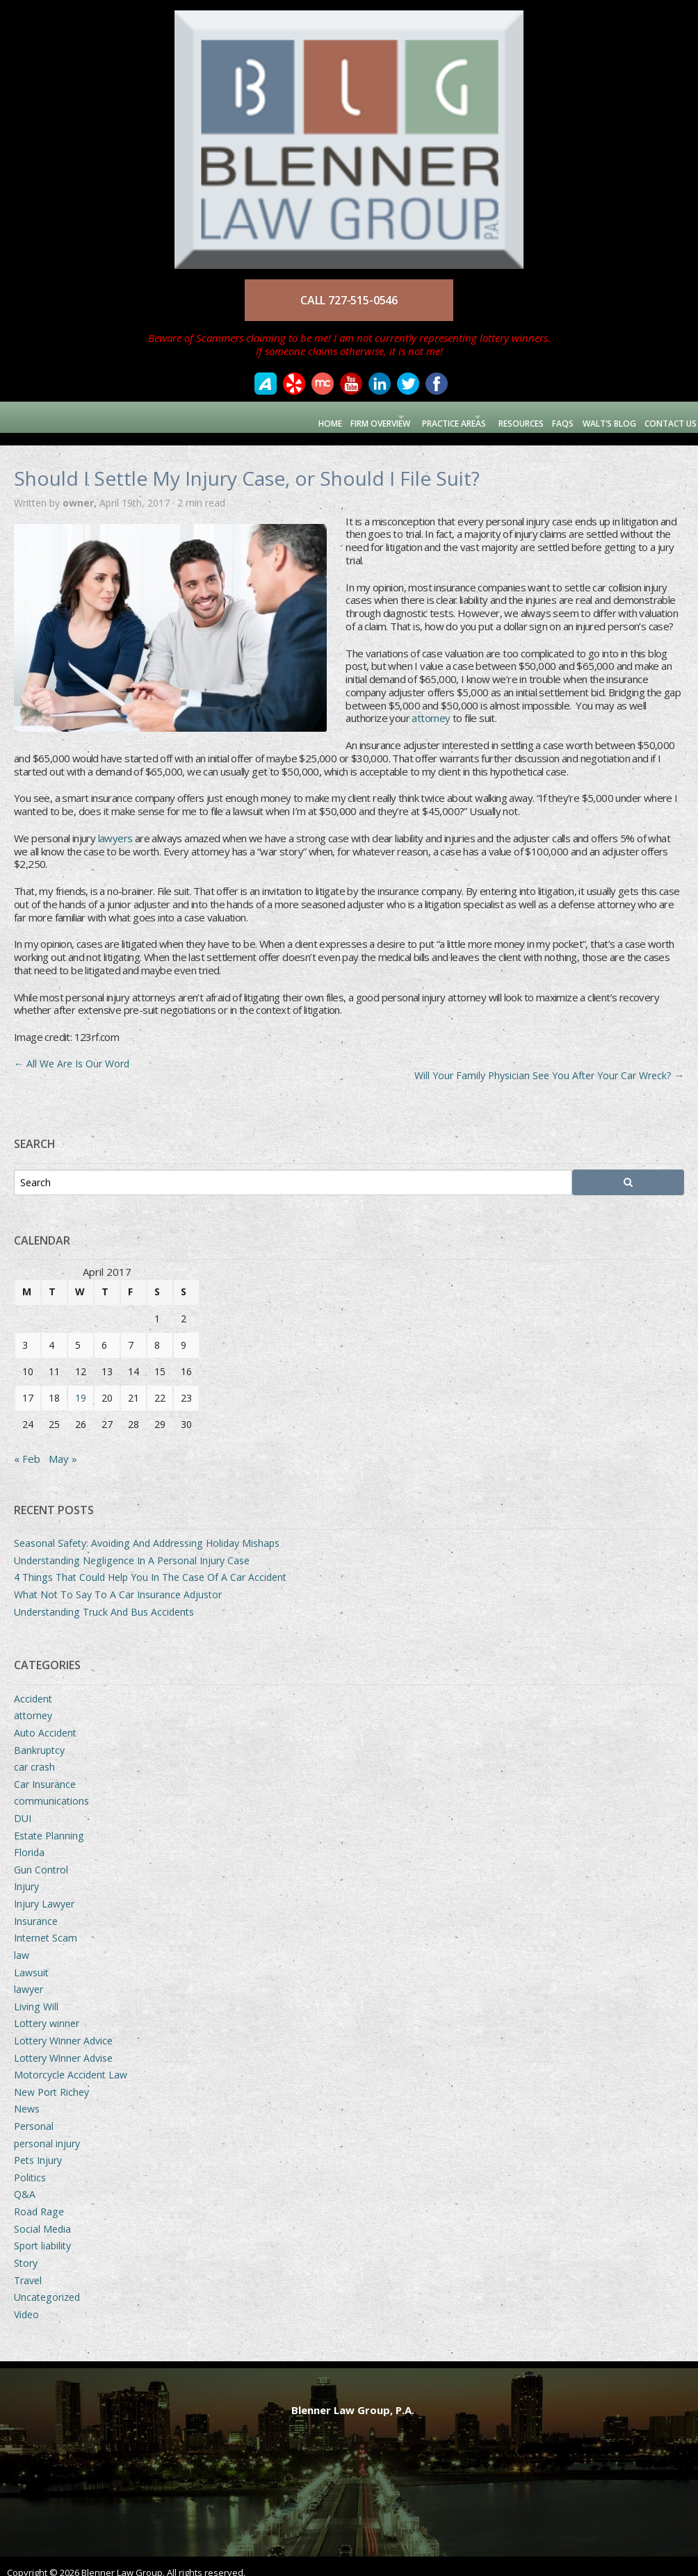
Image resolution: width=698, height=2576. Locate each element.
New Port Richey (51, 2079)
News (27, 2096)
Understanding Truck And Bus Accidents (104, 1599)
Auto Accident (45, 1720)
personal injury (47, 2131)
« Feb (27, 1446)
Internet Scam (45, 1926)
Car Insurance (45, 1771)
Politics (30, 2165)
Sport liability (42, 2233)
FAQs (547, 417)
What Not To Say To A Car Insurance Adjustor (118, 1582)
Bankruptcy (39, 1737)
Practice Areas (414, 417)
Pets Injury (38, 2148)
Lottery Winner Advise (63, 2045)
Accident (33, 1686)
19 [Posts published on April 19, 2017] (80, 1385)
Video (26, 2301)
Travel (28, 2267)
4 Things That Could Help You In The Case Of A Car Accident (150, 1565)
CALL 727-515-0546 (349, 300)
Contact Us (665, 417)
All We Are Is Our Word (71, 1051)
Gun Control (41, 1857)
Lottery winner (46, 2011)
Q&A (24, 2182)
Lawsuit (31, 1960)
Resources (499, 417)
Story (26, 2250)
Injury (26, 1874)
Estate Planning (49, 1823)
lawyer (28, 1976)
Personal (34, 2113)
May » (63, 1446)
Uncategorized (47, 2284)
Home (265, 417)
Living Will (36, 1994)
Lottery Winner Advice (63, 2028)
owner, (81, 490)
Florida (29, 1840)
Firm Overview (320, 417)
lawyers (115, 825)
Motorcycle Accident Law (70, 2062)
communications (51, 1789)
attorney (431, 706)
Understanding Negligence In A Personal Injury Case (132, 1547)
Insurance (36, 1908)
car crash (34, 1755)
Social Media (42, 2216)
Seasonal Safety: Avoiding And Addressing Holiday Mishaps (146, 1530)
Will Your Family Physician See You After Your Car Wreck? (549, 1063)
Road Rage (39, 2199)
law (21, 1942)
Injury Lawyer (44, 1891)
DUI (22, 1805)
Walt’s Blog (598, 417)
